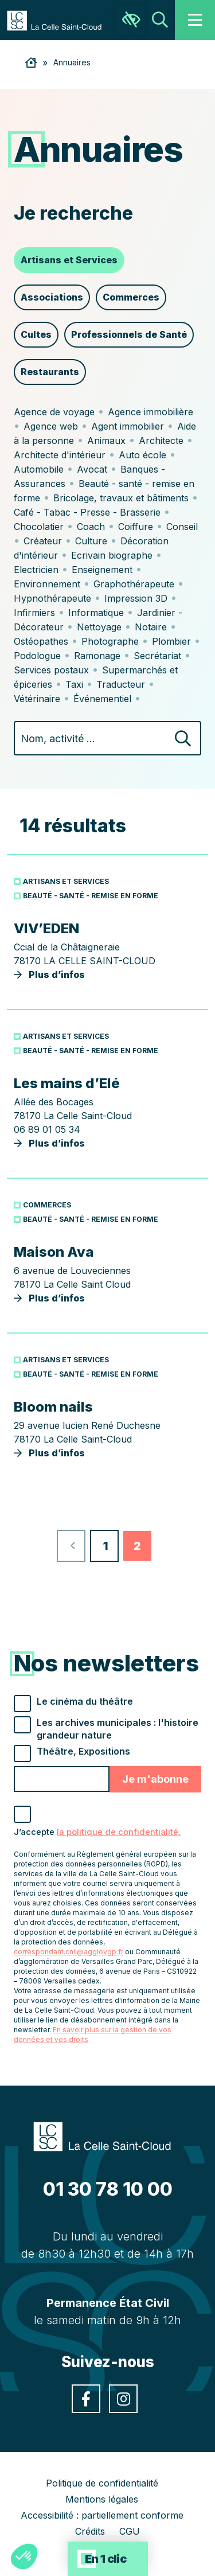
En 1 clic (106, 2559)
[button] (24, 2556)
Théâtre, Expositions (83, 1751)
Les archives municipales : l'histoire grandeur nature (117, 1729)
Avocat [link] (92, 469)
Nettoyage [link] (99, 627)
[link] (60, 19)
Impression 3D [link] (135, 598)
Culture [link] (91, 541)
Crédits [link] (90, 2531)
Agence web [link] (51, 426)
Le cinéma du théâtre (85, 1701)
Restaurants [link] (50, 371)
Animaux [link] (106, 440)
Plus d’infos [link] (107, 949)
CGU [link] (129, 2531)
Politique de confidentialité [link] (102, 2483)
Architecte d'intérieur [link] (59, 455)
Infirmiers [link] (34, 612)
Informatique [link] (96, 612)
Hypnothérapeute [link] (52, 598)
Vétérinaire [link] (37, 698)
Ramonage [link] (97, 655)
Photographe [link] (110, 641)
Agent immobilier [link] (127, 426)
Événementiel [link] (102, 698)
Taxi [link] (74, 684)
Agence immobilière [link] (150, 412)
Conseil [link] (182, 526)
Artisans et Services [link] (69, 260)
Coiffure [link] (135, 526)
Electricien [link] (36, 569)
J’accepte (97, 1832)
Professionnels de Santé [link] (129, 334)
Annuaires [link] (72, 62)
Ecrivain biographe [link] (112, 555)
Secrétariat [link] (157, 655)
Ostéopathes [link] (41, 641)
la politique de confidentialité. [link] (119, 1832)
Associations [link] (52, 297)
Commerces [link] (131, 297)
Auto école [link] (142, 455)
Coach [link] (91, 526)
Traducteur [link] (120, 684)
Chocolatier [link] (39, 526)
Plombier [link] (171, 641)
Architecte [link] (161, 440)
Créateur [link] (43, 541)
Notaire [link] (151, 627)
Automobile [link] (39, 469)
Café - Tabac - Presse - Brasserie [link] (87, 512)
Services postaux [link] (51, 670)
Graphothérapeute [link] (133, 584)
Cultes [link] (36, 334)
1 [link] (105, 1546)
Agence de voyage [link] (54, 412)
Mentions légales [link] (101, 2499)
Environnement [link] (47, 584)
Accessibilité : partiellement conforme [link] (102, 2515)
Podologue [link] (37, 655)
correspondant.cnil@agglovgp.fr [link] (68, 1951)
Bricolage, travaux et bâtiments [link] (121, 498)
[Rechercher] (183, 739)
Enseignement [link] (102, 569)
